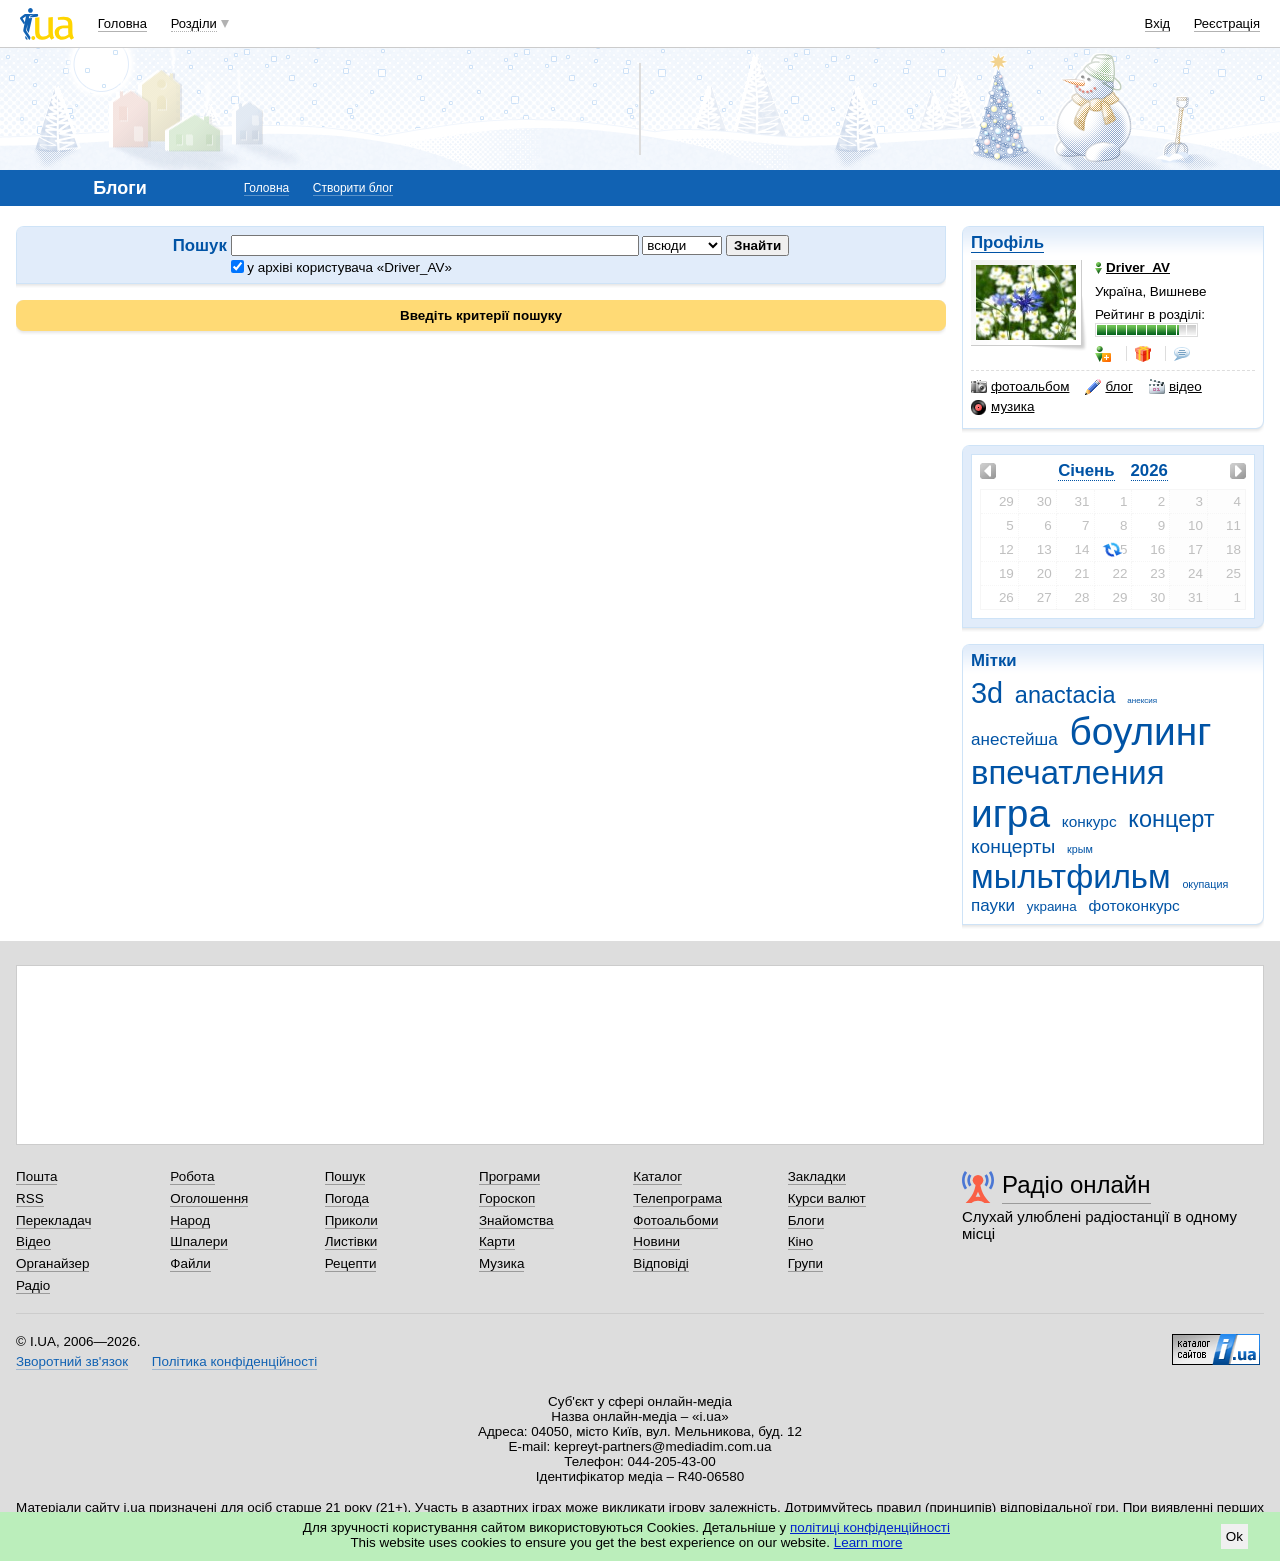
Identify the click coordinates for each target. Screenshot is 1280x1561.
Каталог (657, 1176)
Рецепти (351, 1263)
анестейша (1014, 739)
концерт (1171, 819)
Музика (501, 1263)
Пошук (345, 1176)
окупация (1205, 884)
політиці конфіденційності (870, 1527)
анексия (1142, 700)
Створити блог (353, 188)
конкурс (1089, 821)
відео (1175, 387)
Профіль (1007, 242)
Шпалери (198, 1241)
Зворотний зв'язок (72, 1361)
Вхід (1158, 23)
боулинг (1141, 731)
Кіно (801, 1241)
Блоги (806, 1220)
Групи (805, 1263)
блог (1108, 387)
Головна (122, 23)
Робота (192, 1176)
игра (1010, 813)
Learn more (868, 1542)
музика (1002, 407)
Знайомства (516, 1220)
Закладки (817, 1176)
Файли (190, 1263)
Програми (509, 1176)
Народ (190, 1220)
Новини (656, 1241)
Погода (347, 1198)
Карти (497, 1241)
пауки (993, 905)
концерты (1013, 846)
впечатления (1068, 772)
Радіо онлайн (1076, 1184)
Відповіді (661, 1263)
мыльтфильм (1071, 876)
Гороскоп (507, 1198)
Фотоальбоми (675, 1220)
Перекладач (53, 1220)
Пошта (36, 1176)
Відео (33, 1241)
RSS (30, 1198)
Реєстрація (1227, 23)
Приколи (351, 1220)
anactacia (1065, 695)
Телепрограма (677, 1198)
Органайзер (52, 1263)
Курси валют (827, 1198)
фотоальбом (1020, 387)
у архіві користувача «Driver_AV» (341, 267)
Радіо (33, 1285)
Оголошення (209, 1198)
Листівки (351, 1241)
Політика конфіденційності (234, 1361)
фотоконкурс (1134, 905)
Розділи (194, 23)
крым (1080, 849)
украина (1052, 906)
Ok (1234, 1536)
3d (987, 693)
